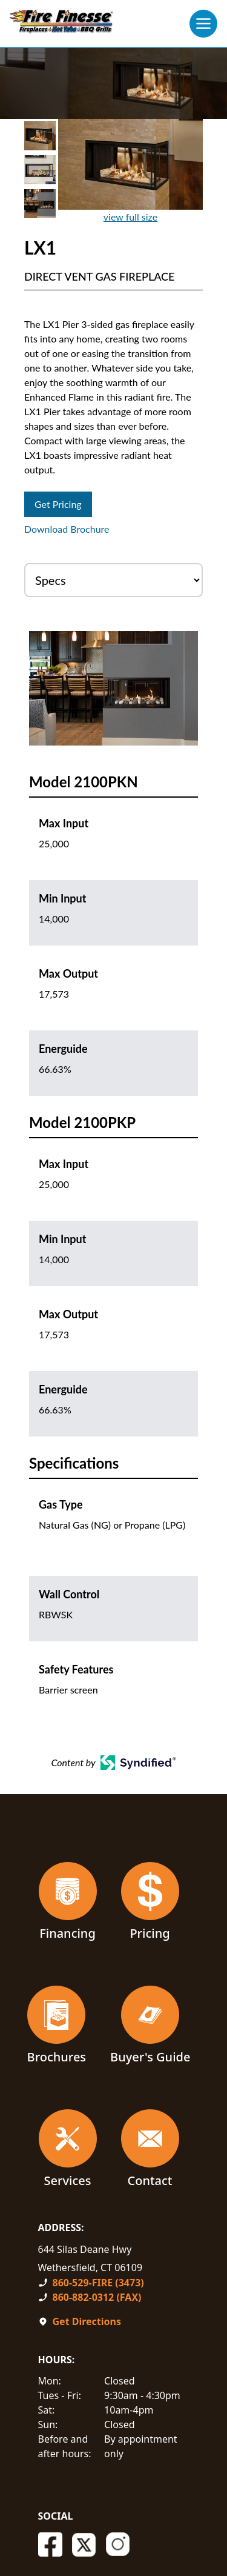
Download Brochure (67, 529)
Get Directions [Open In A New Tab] (87, 2321)
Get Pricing (58, 504)
